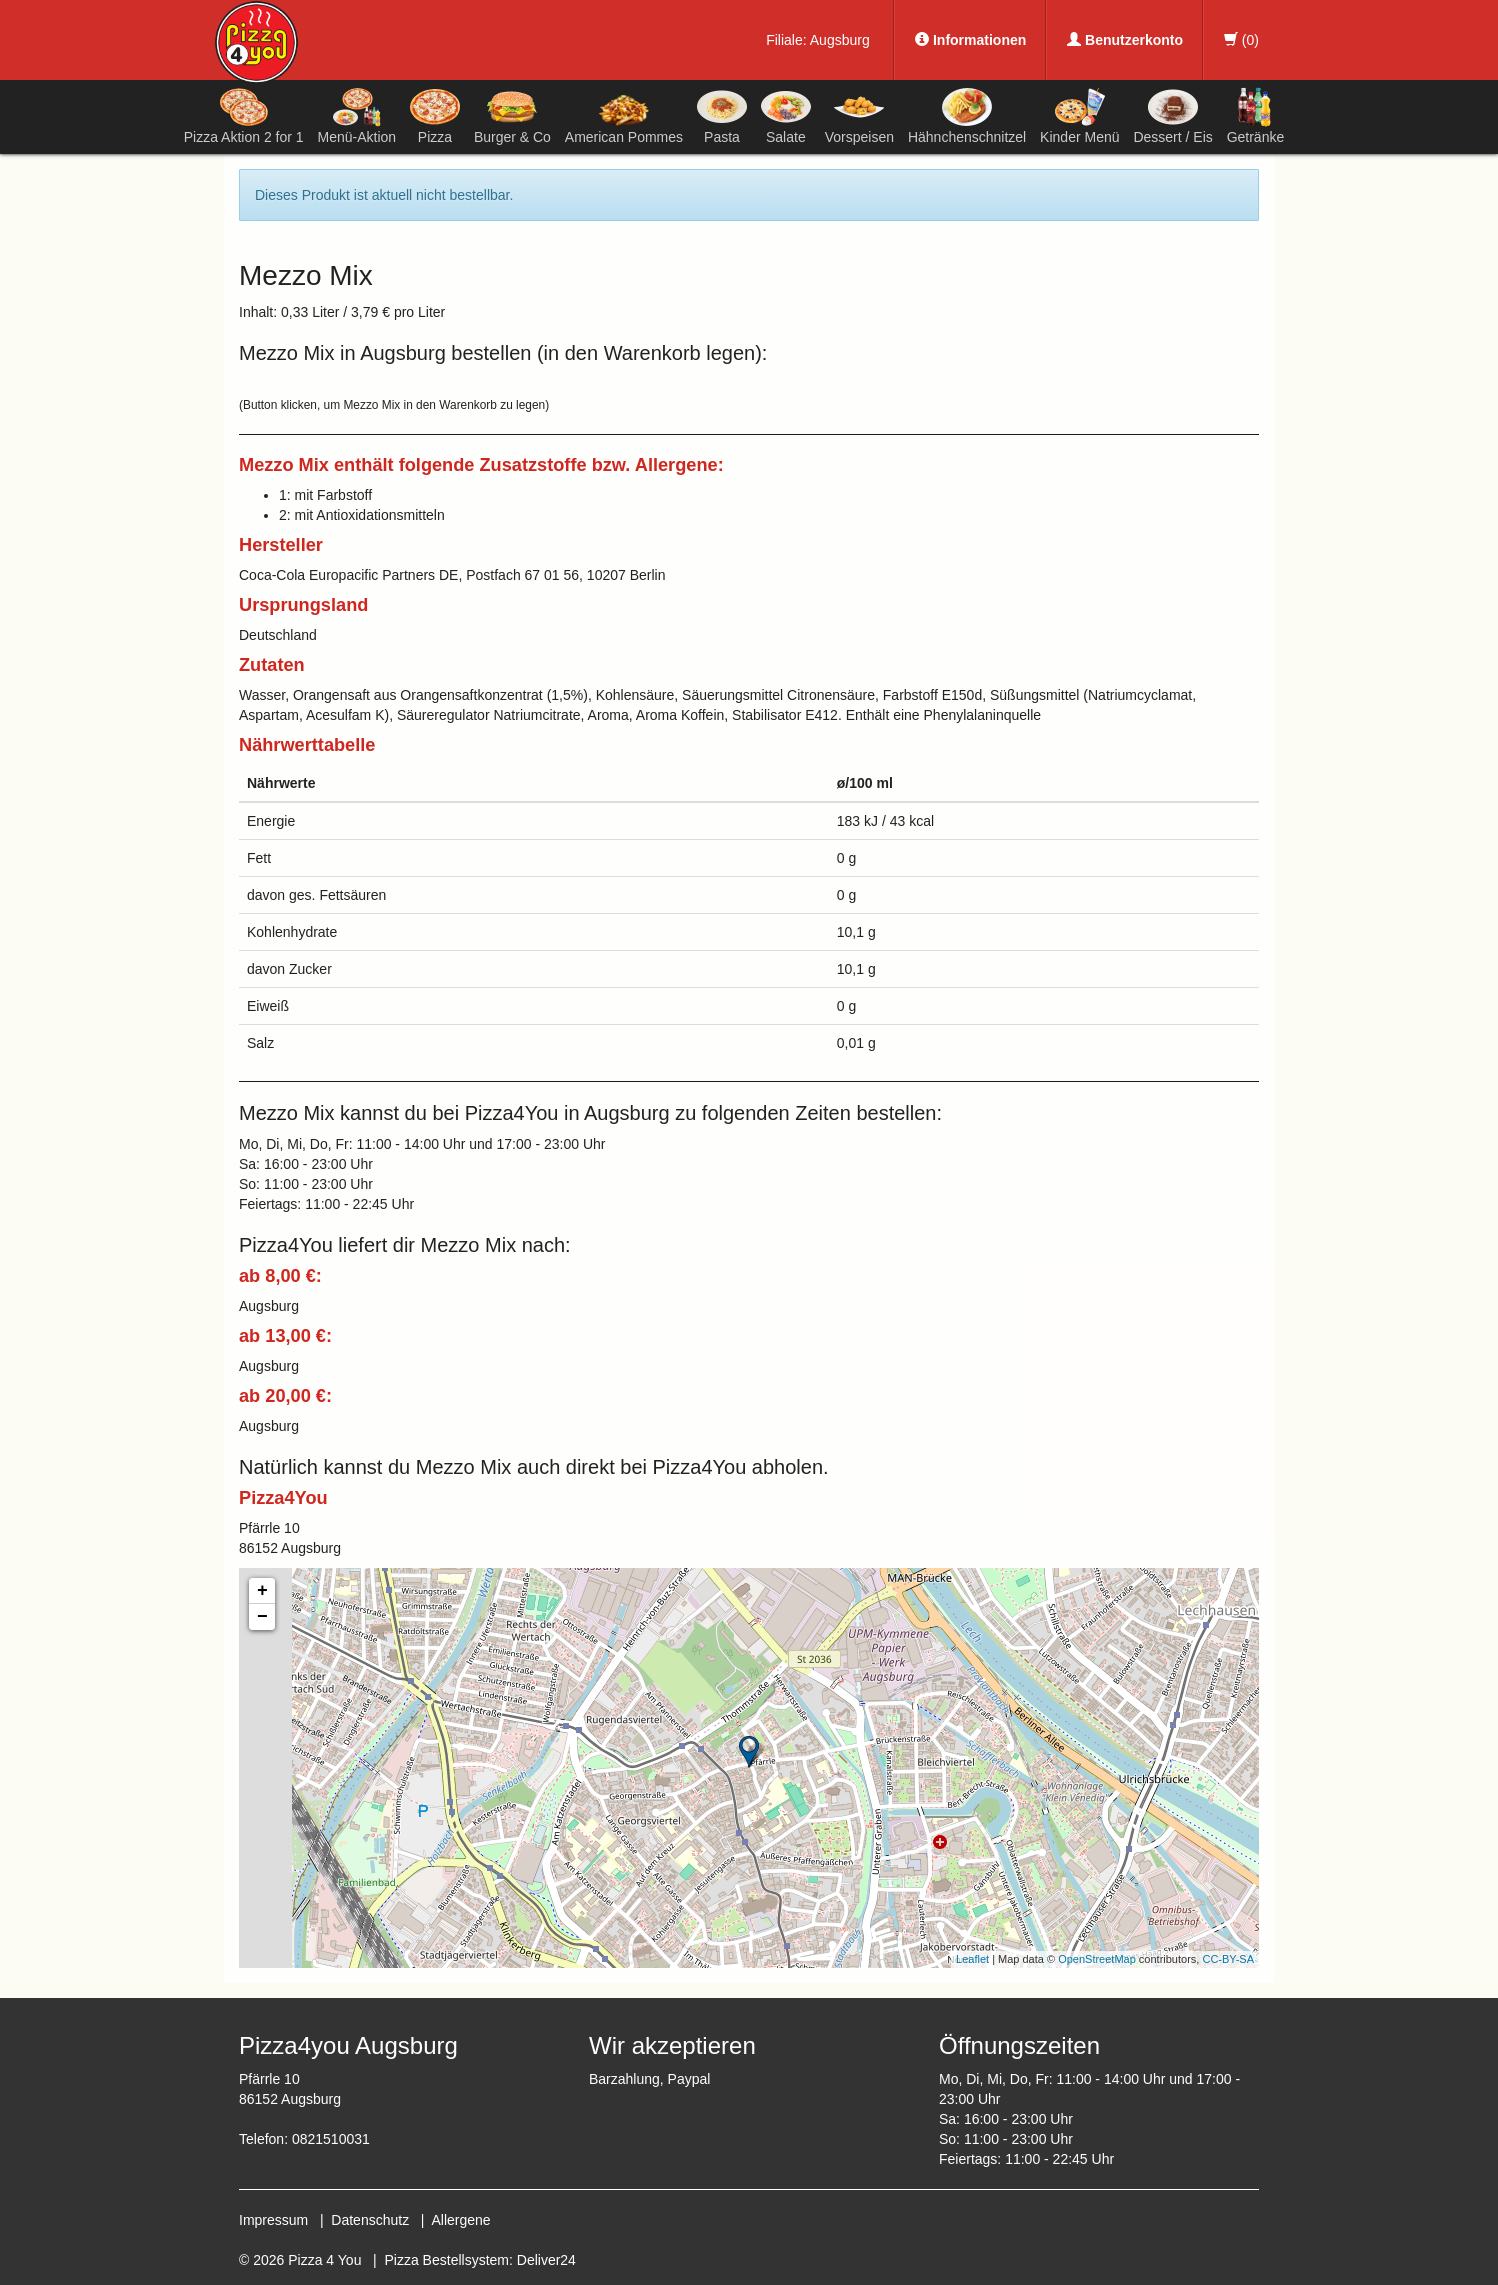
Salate (786, 116)
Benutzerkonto (1125, 40)
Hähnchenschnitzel (967, 116)
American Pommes (624, 119)
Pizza (435, 116)
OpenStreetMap (1097, 1959)
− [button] (262, 1617)
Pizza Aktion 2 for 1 (244, 116)
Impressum (273, 2220)
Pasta (722, 116)
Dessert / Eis (1172, 116)
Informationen (970, 40)
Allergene (460, 2220)
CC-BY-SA (1228, 1959)
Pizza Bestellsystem (447, 2260)
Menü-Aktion (357, 116)
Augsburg (840, 40)
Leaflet (972, 1959)
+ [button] (262, 1591)
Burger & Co (512, 116)
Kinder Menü (1079, 116)
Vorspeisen (859, 116)
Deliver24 (546, 2260)
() (1241, 40)
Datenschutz (370, 2220)
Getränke (1256, 116)
